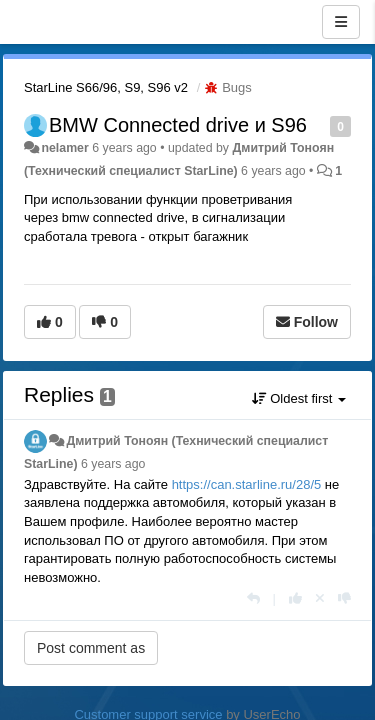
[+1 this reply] (295, 598)
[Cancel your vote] (320, 598)
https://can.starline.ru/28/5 (247, 484)
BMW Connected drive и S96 (178, 125)
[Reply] (253, 598)
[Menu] (341, 22)
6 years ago (113, 464)
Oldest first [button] (299, 398)
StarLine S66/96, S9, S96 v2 (106, 87)
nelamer (64, 148)
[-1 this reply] (344, 598)
